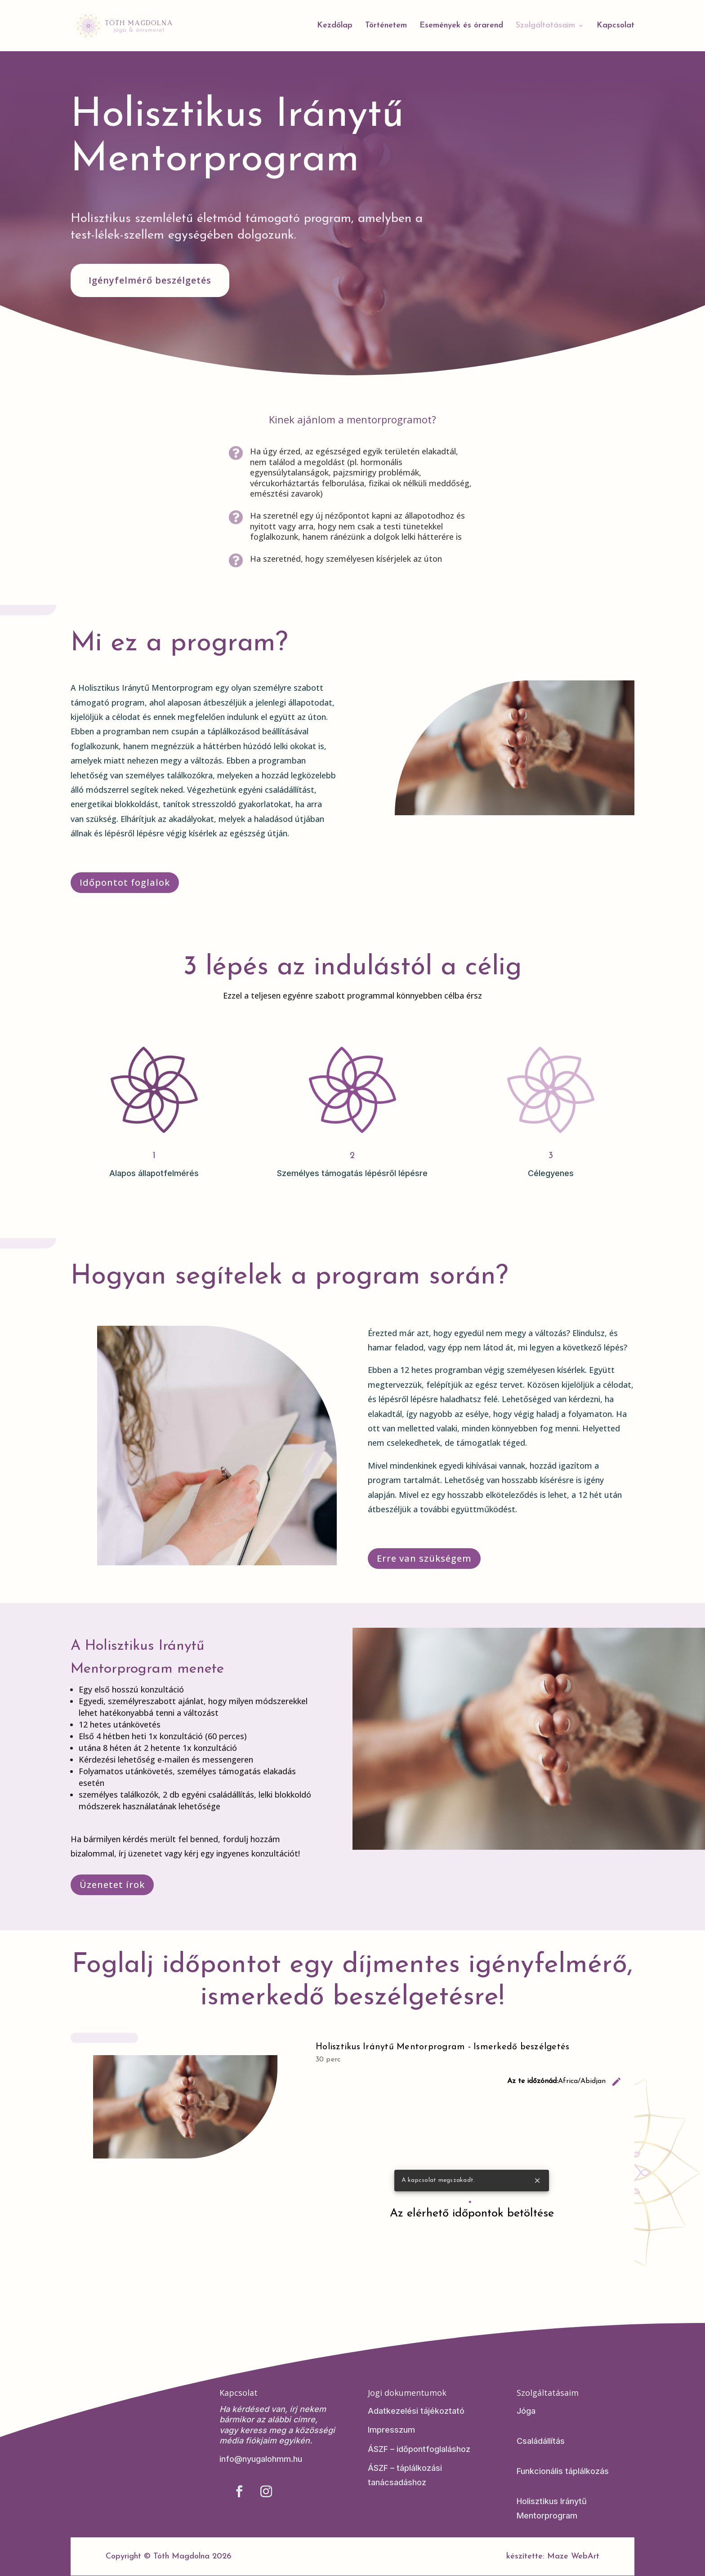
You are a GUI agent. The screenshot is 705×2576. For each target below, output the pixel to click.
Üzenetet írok (112, 1885)
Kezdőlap (334, 26)
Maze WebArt (573, 2556)
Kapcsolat (615, 26)
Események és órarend (461, 26)
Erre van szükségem (424, 1558)
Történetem (386, 26)
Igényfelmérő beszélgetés (150, 280)
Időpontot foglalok (125, 882)
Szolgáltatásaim (545, 26)
